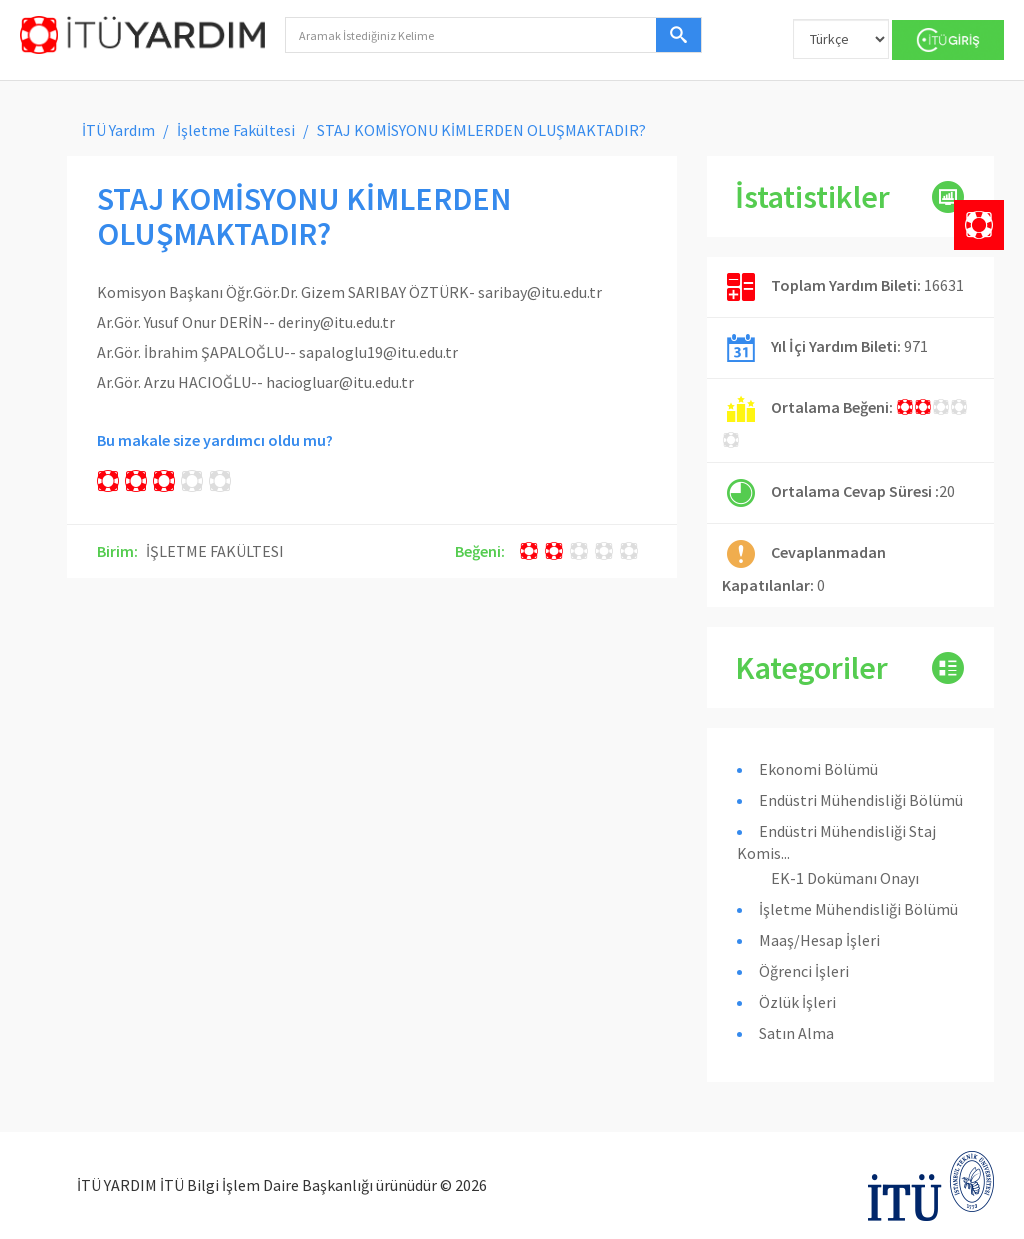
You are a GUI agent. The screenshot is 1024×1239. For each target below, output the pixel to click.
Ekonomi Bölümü (818, 769)
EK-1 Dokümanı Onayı (845, 878)
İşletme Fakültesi (236, 130)
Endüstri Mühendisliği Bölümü (861, 800)
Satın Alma (796, 1033)
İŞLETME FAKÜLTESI (215, 551)
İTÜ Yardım (118, 130)
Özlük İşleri (797, 1002)
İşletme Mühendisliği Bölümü (858, 909)
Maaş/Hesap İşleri (819, 940)
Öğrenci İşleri (804, 971)
